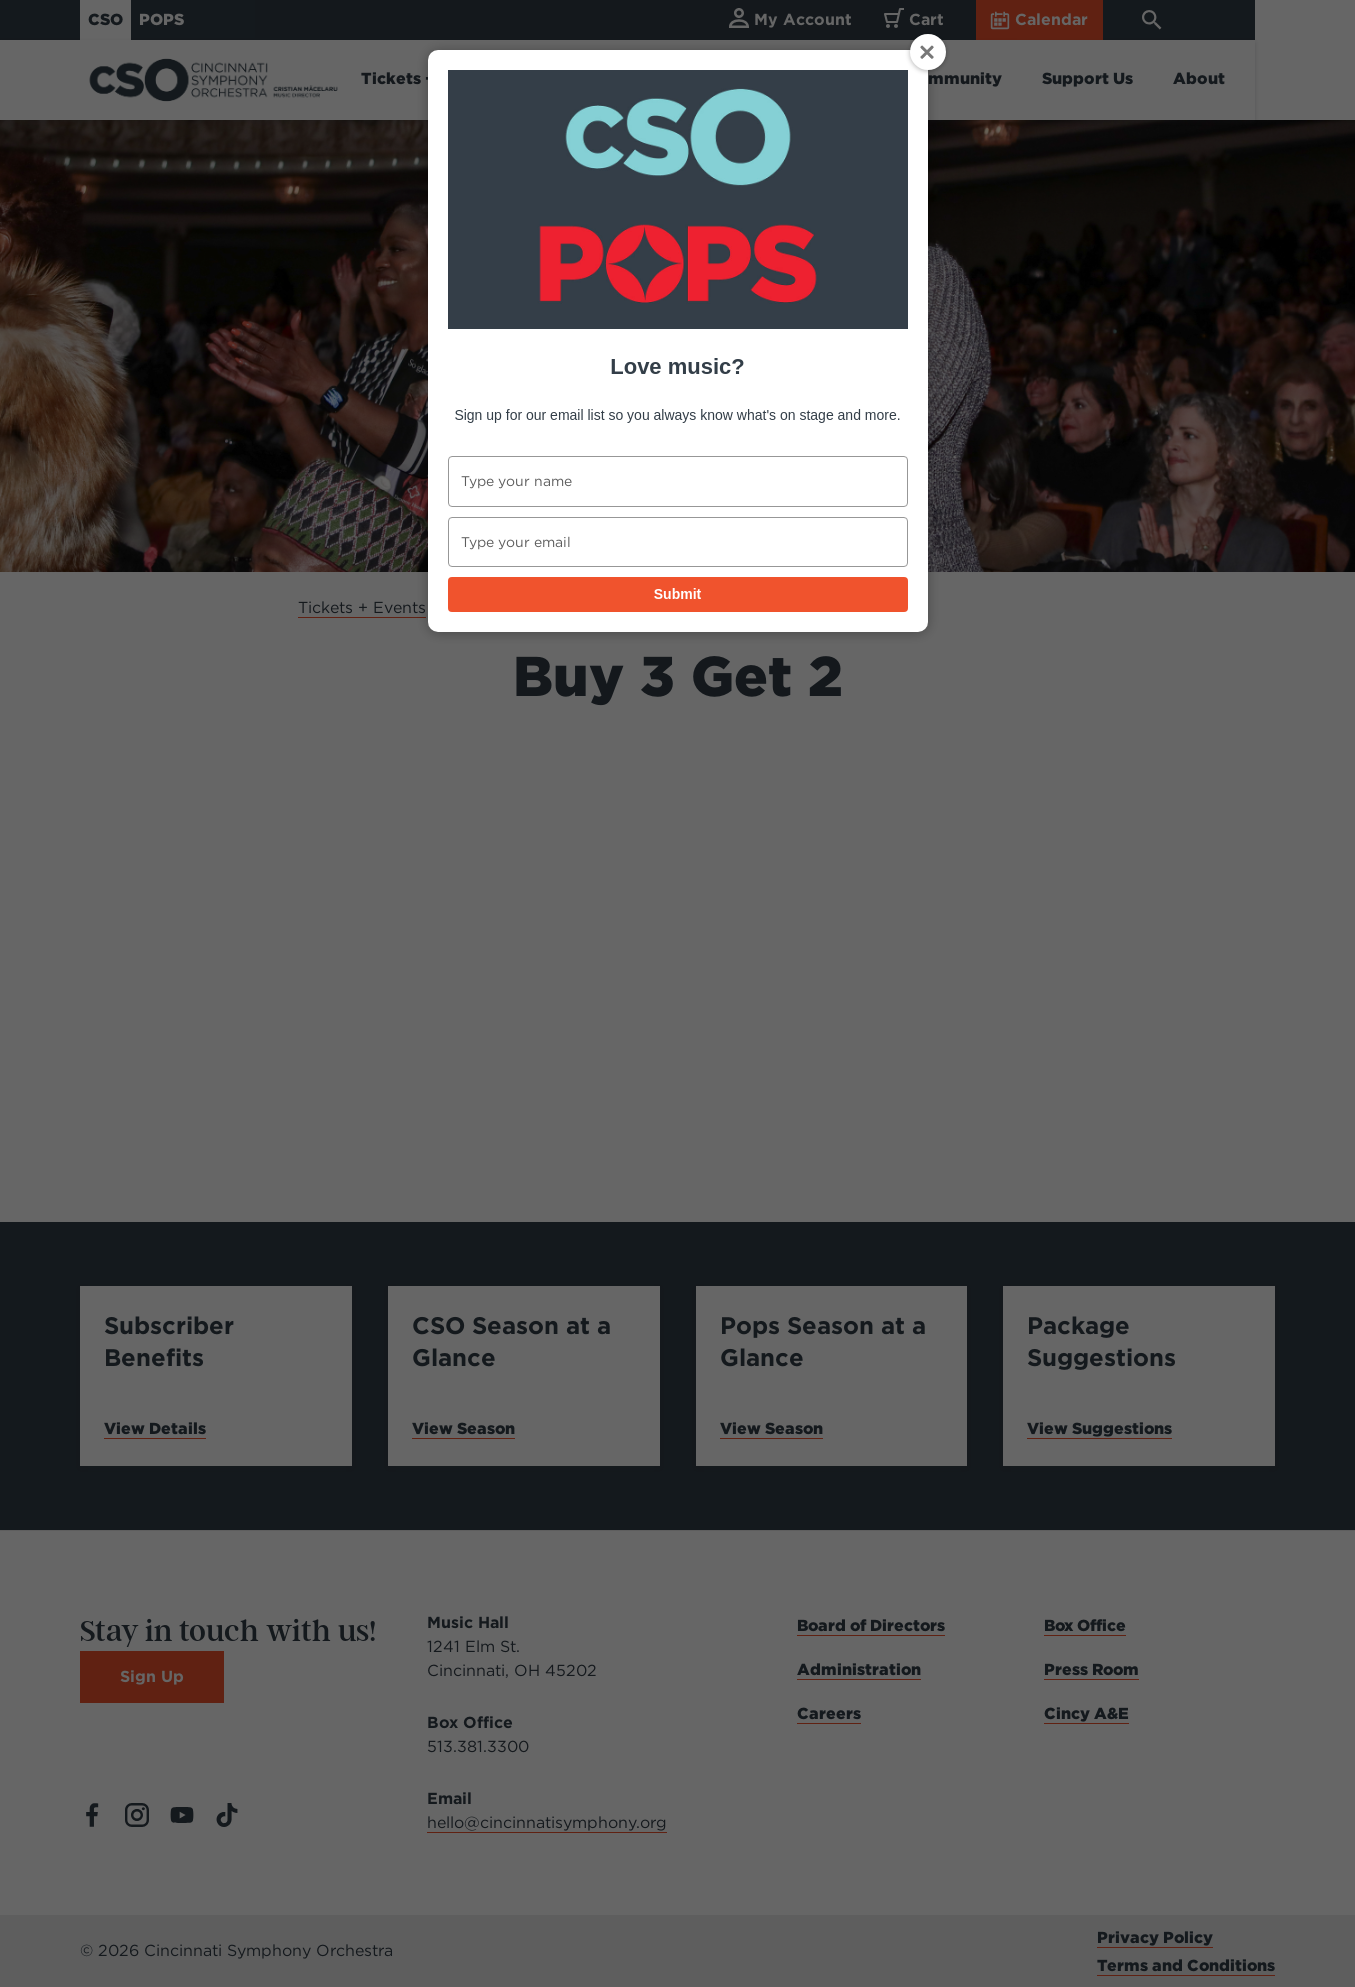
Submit (677, 594)
